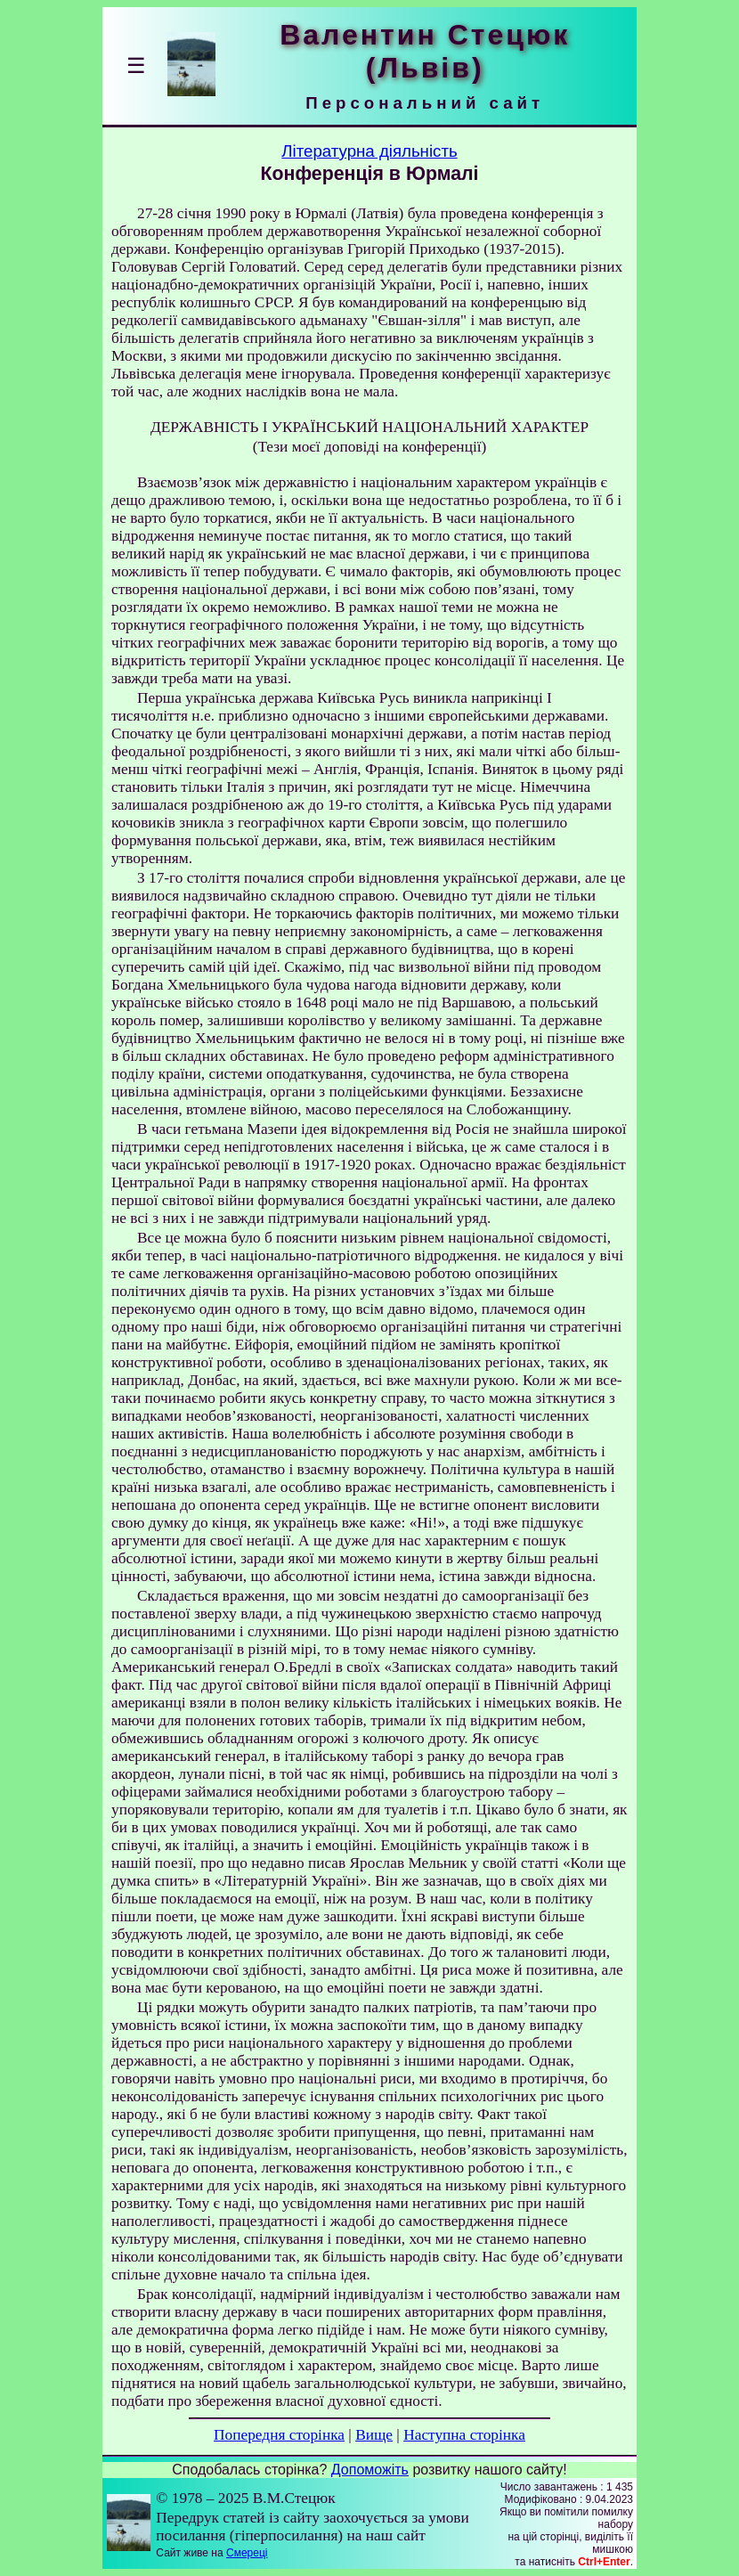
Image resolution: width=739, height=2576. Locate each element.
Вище (374, 2434)
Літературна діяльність (369, 151)
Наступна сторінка (464, 2434)
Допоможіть (370, 2469)
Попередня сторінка (279, 2434)
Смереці (246, 2553)
